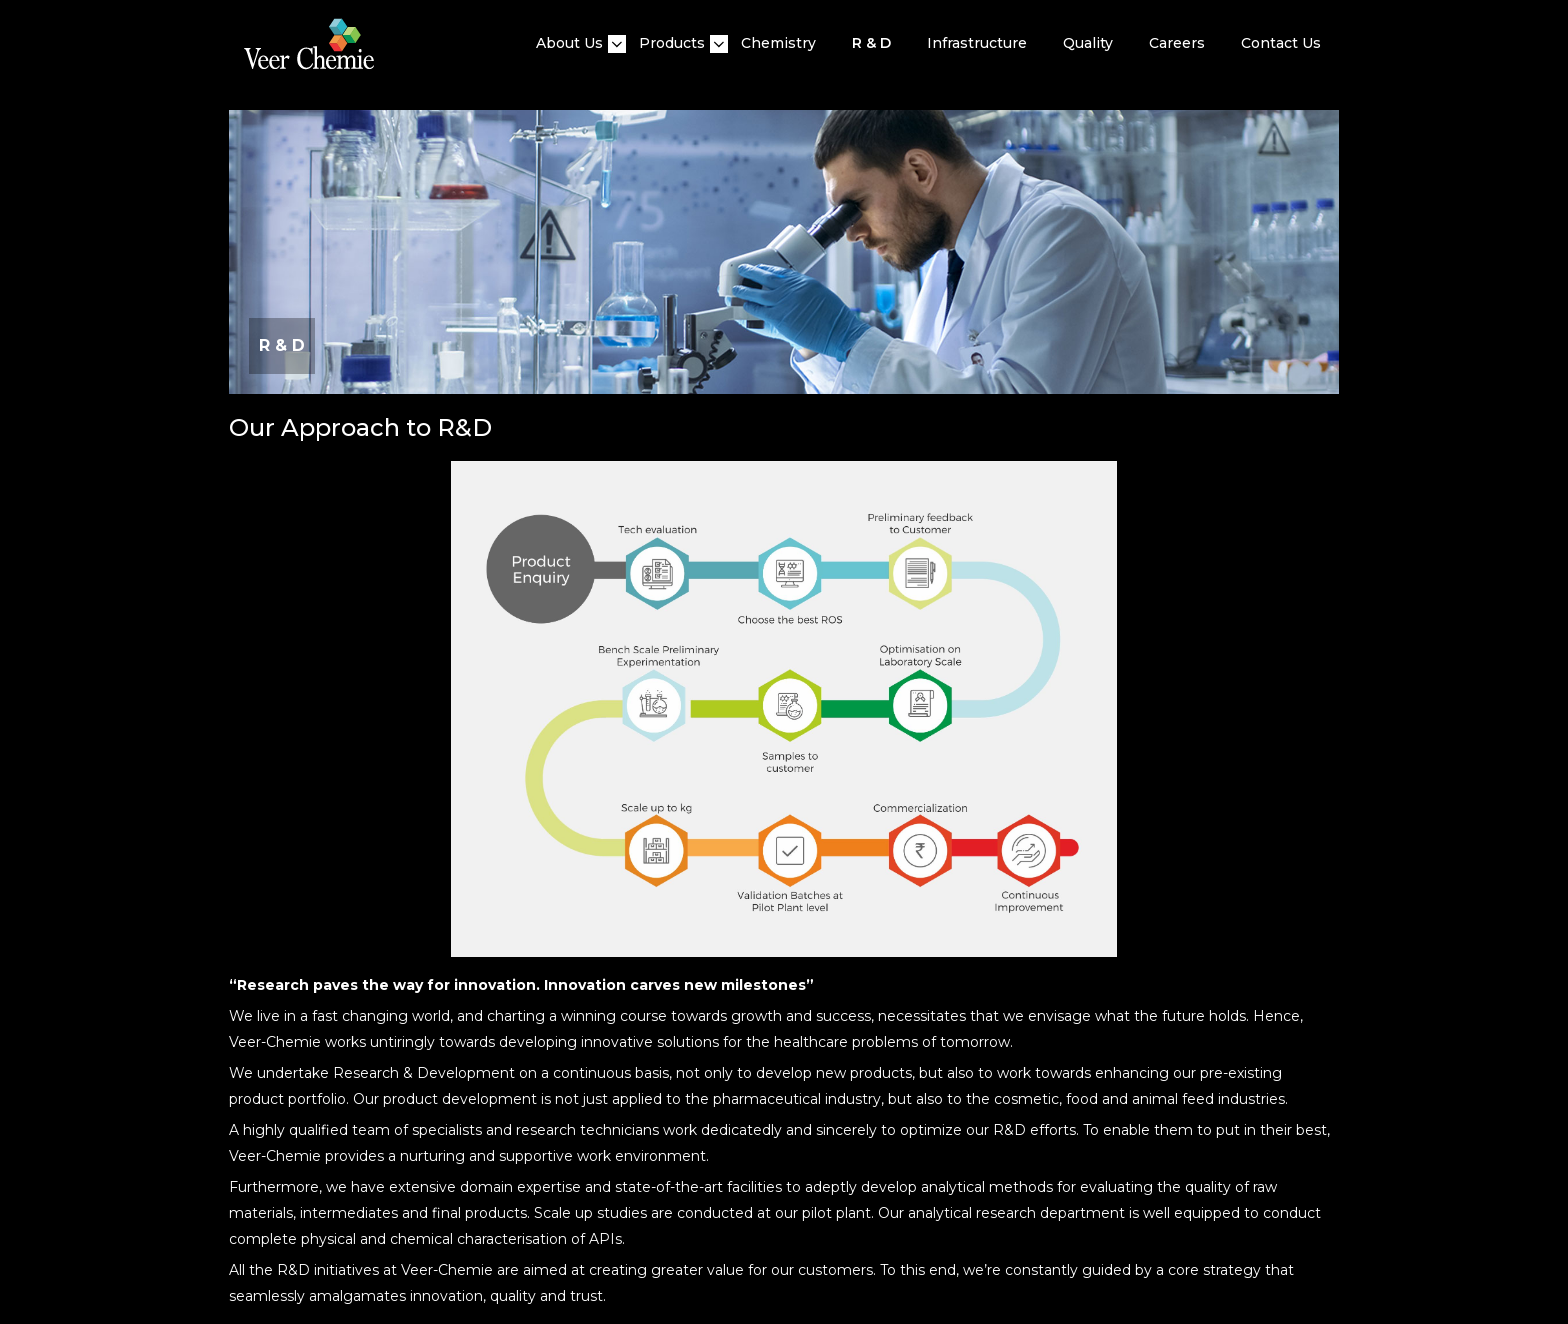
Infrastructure (977, 43)
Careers (1177, 43)
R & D (871, 43)
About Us (569, 43)
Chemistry (778, 43)
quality (1088, 43)
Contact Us (1281, 43)
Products (672, 43)
